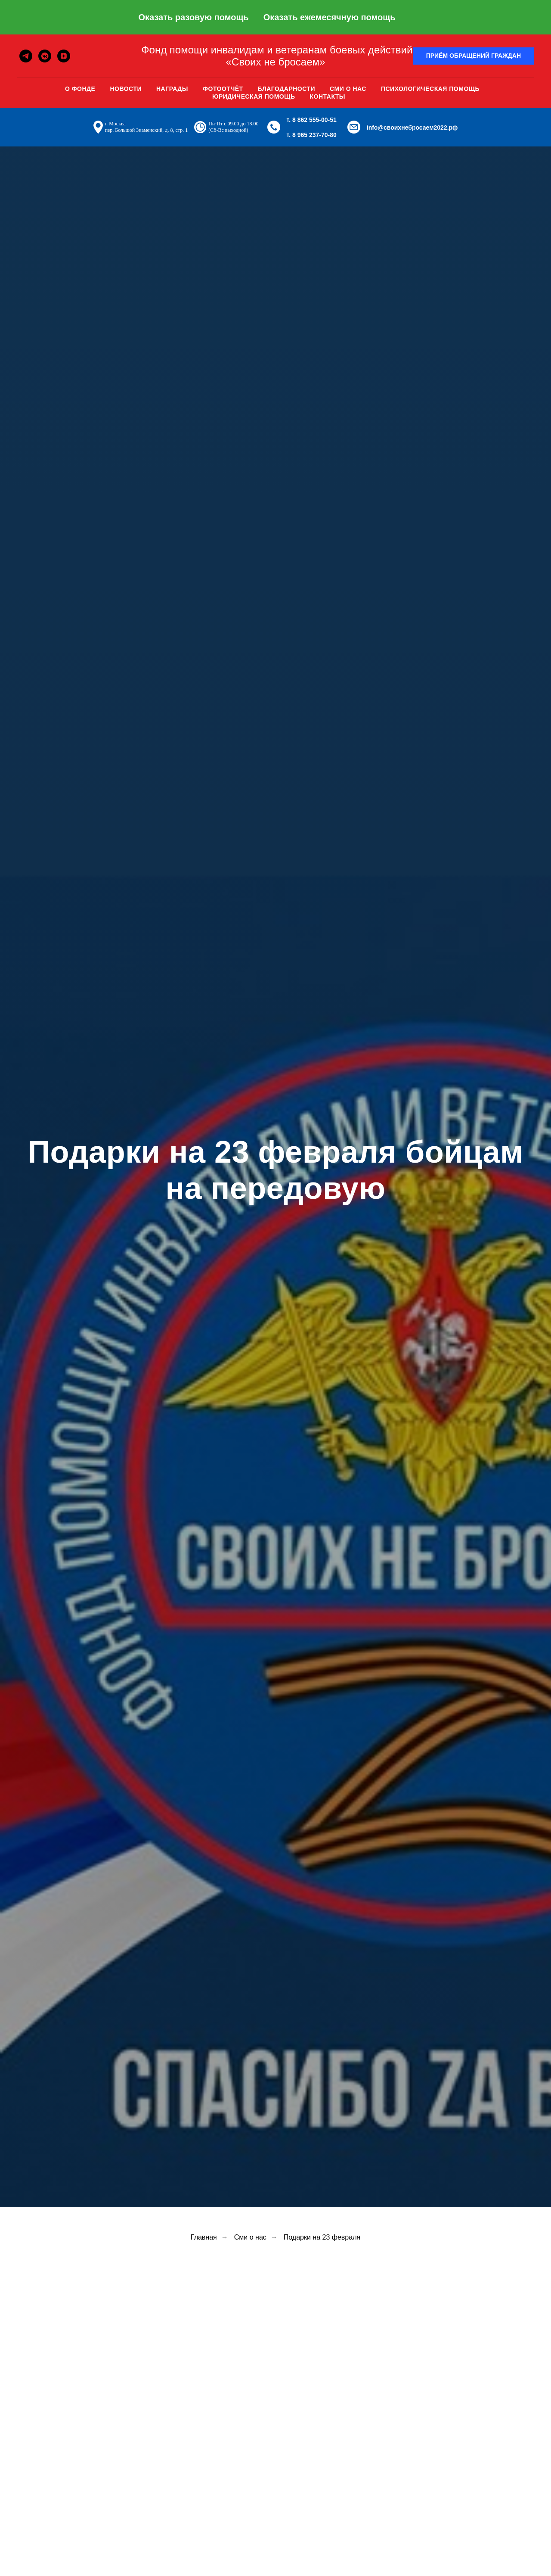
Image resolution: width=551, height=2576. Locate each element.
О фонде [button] (80, 88)
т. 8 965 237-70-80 (312, 134)
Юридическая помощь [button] (253, 96)
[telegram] (25, 56)
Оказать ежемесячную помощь (329, 17)
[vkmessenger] (44, 56)
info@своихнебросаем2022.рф (412, 127)
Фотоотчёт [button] (223, 88)
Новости (126, 88)
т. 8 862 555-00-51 (312, 119)
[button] (473, 56)
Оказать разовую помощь (193, 17)
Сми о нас (348, 88)
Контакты (327, 96)
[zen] (63, 56)
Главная (204, 2237)
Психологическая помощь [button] (430, 88)
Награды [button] (172, 88)
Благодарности (286, 88)
